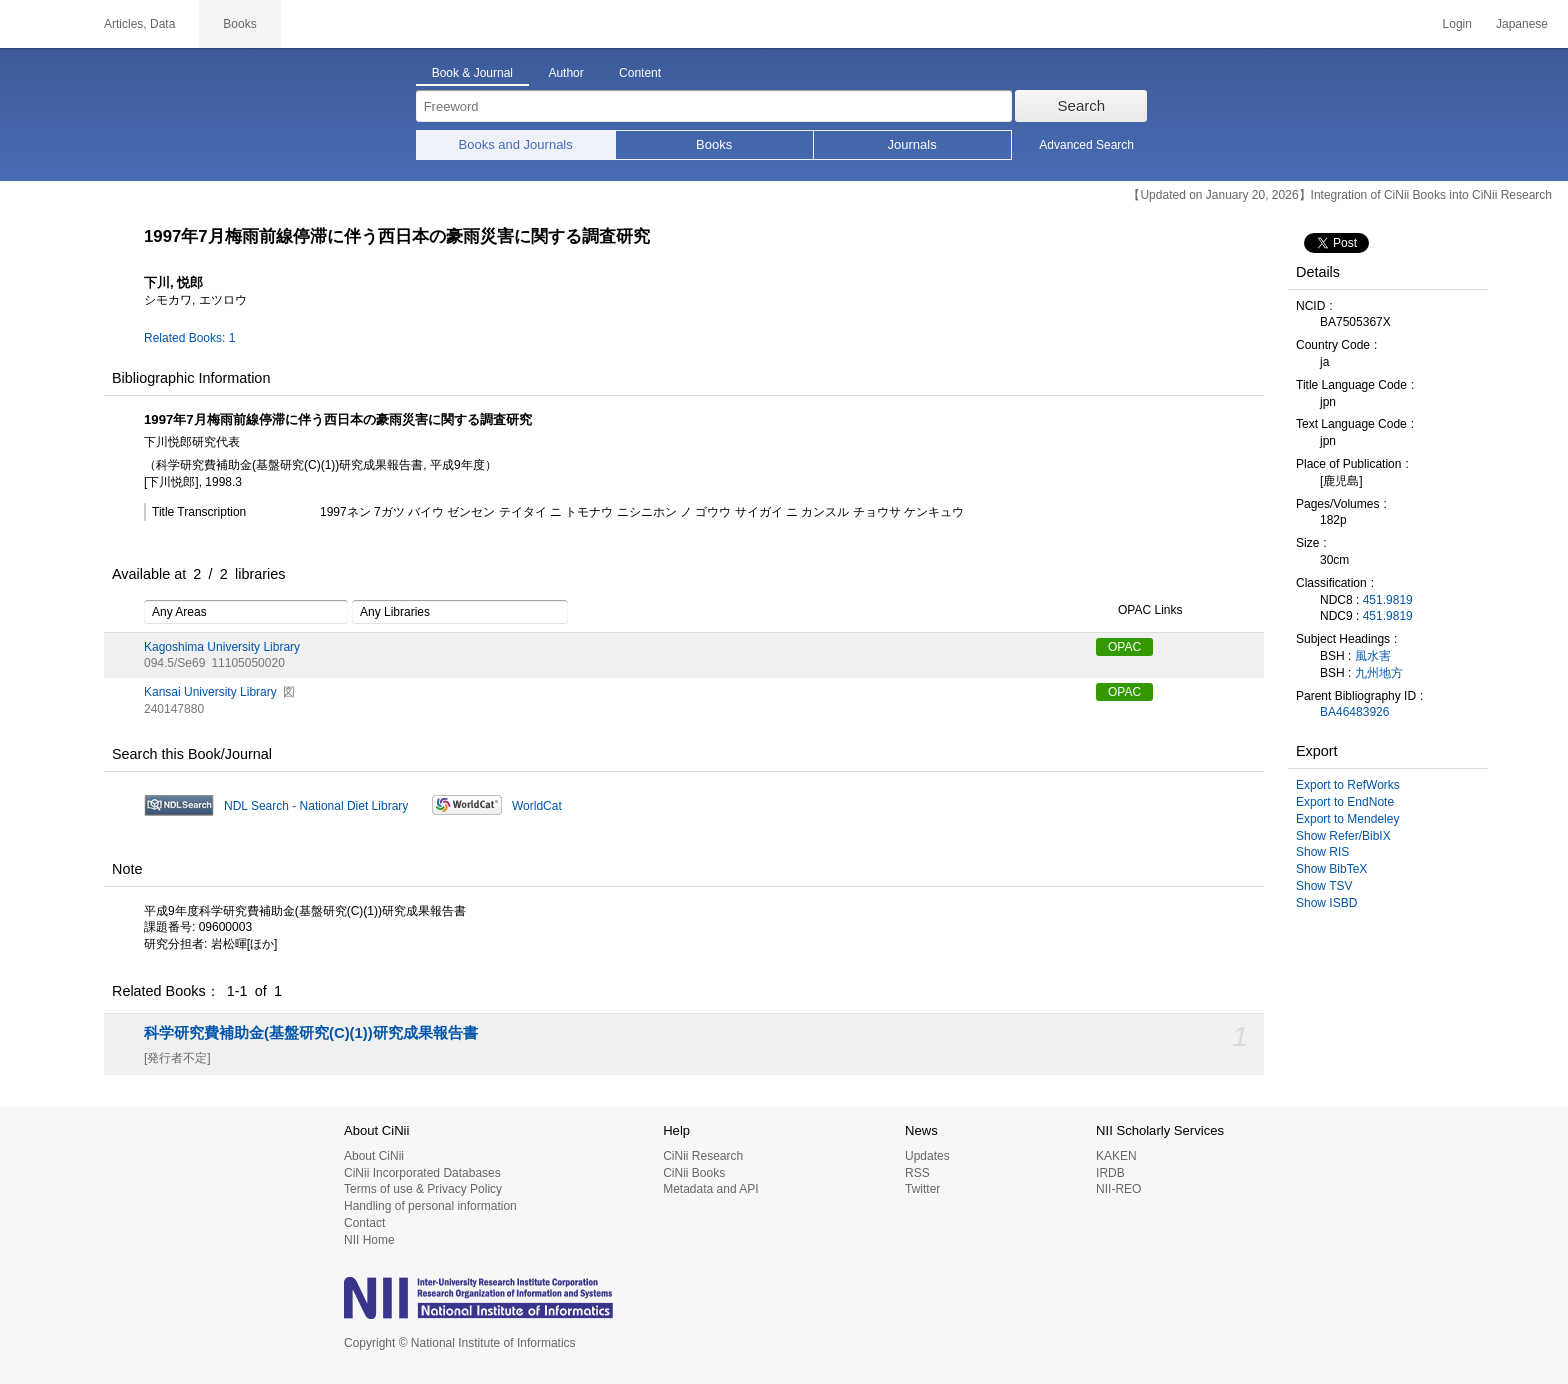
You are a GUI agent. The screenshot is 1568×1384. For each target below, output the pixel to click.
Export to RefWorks (1348, 785)
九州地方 (1379, 673)
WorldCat (537, 806)
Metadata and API (710, 1189)
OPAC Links (1139, 611)
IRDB (1110, 1173)
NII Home (369, 1240)
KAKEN (1116, 1156)
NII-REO (1118, 1189)
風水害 (1373, 656)
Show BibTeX (1331, 869)
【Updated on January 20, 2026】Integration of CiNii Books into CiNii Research (1340, 195)
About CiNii (374, 1156)
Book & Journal (472, 73)
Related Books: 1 (189, 338)
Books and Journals (516, 144)
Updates (927, 1156)
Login (1457, 24)
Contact (364, 1223)
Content (640, 73)
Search (1082, 105)
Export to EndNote (1345, 802)
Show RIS (1322, 852)
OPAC (1124, 647)
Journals (912, 144)
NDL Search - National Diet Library (316, 806)
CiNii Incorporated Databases (422, 1173)
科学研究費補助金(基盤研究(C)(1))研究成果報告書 (311, 1033)
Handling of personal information (430, 1206)
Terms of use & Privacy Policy (423, 1189)
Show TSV (1324, 886)
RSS (917, 1173)
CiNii (40, 24)
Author (565, 73)
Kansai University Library (210, 692)
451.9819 (1388, 600)
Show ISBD (1326, 903)
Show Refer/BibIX (1343, 836)
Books (714, 144)
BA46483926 (1354, 712)
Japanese (1522, 24)
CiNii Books (694, 1173)
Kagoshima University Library (222, 647)
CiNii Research (703, 1156)
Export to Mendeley (1347, 819)
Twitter (922, 1189)
